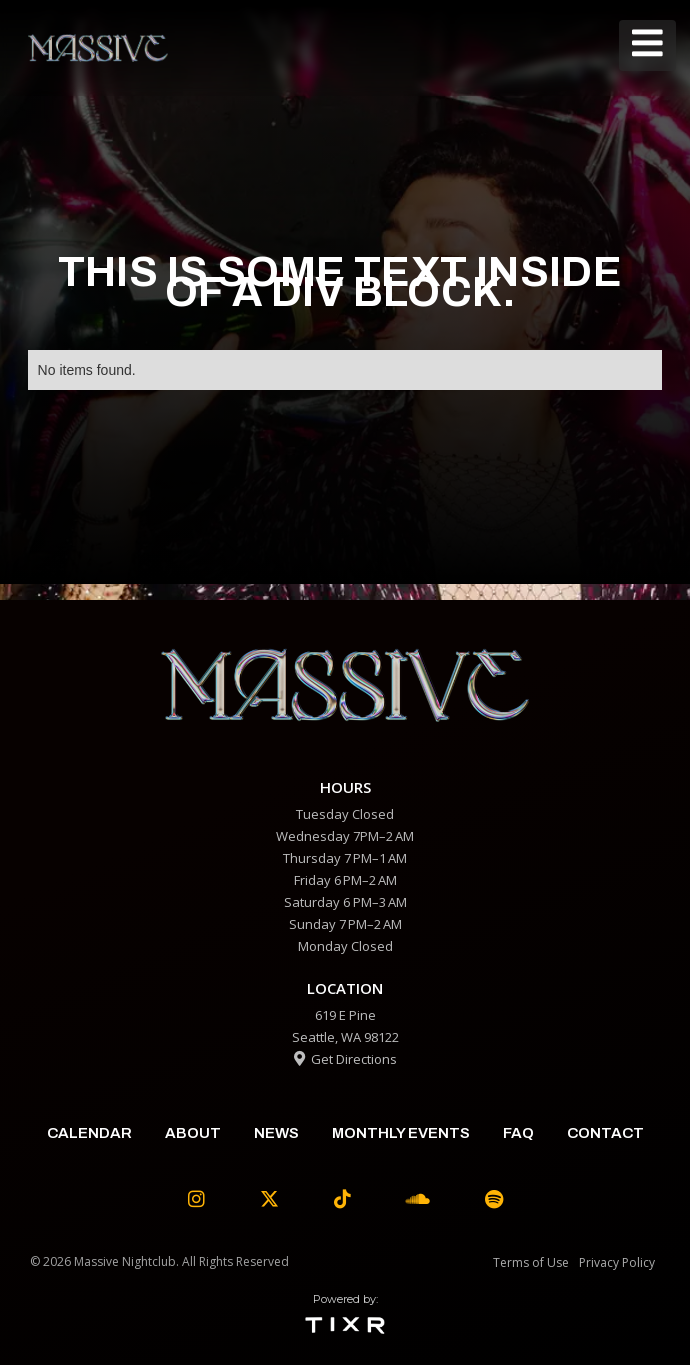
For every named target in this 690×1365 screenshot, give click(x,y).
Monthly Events (401, 1133)
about (193, 1133)
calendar (89, 1133)
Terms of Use (531, 1262)
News (276, 1133)
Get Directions (345, 1059)
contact (605, 1133)
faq (518, 1133)
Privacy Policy (617, 1262)
